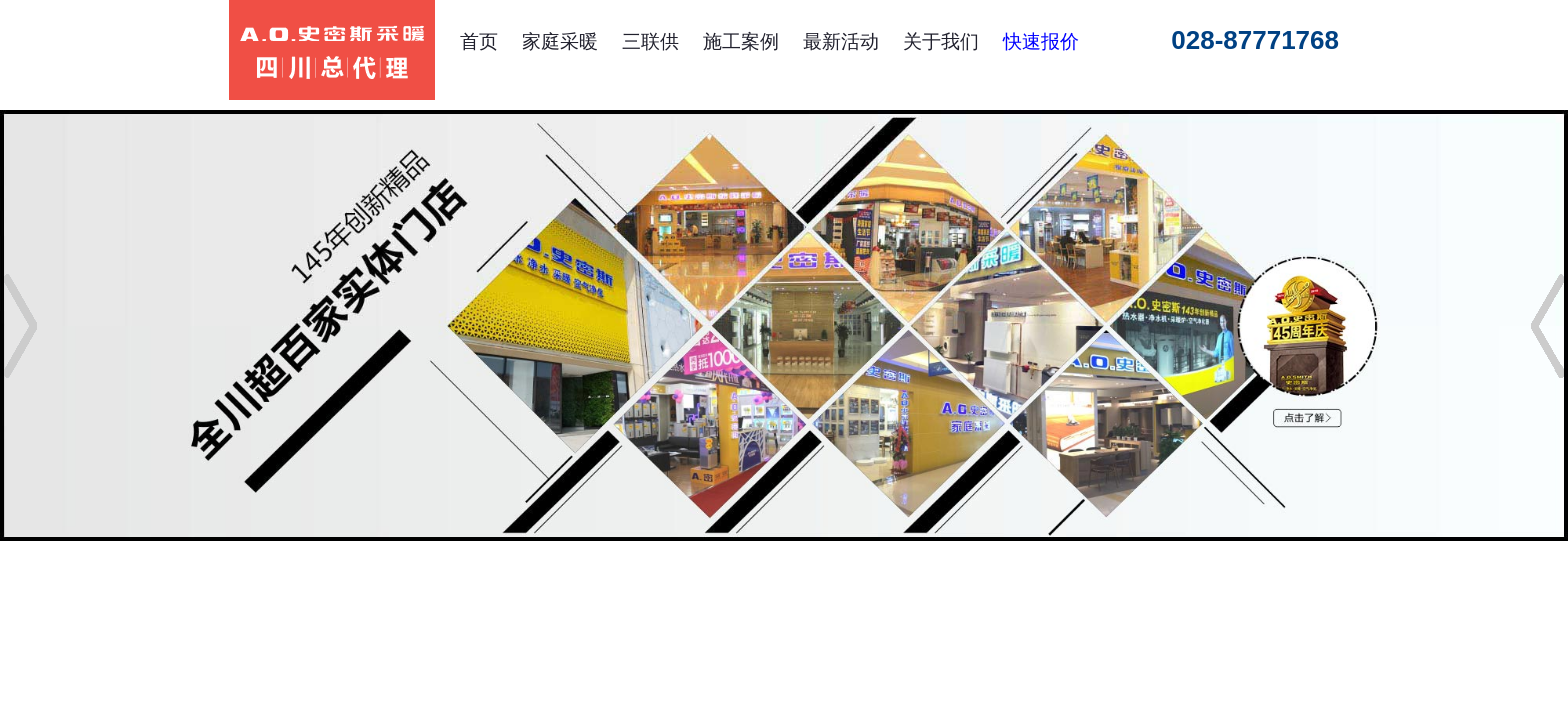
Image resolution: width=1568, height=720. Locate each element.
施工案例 (741, 41)
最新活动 (841, 41)
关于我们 (941, 41)
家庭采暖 (560, 41)
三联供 (650, 41)
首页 (479, 41)
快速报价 (1041, 41)
